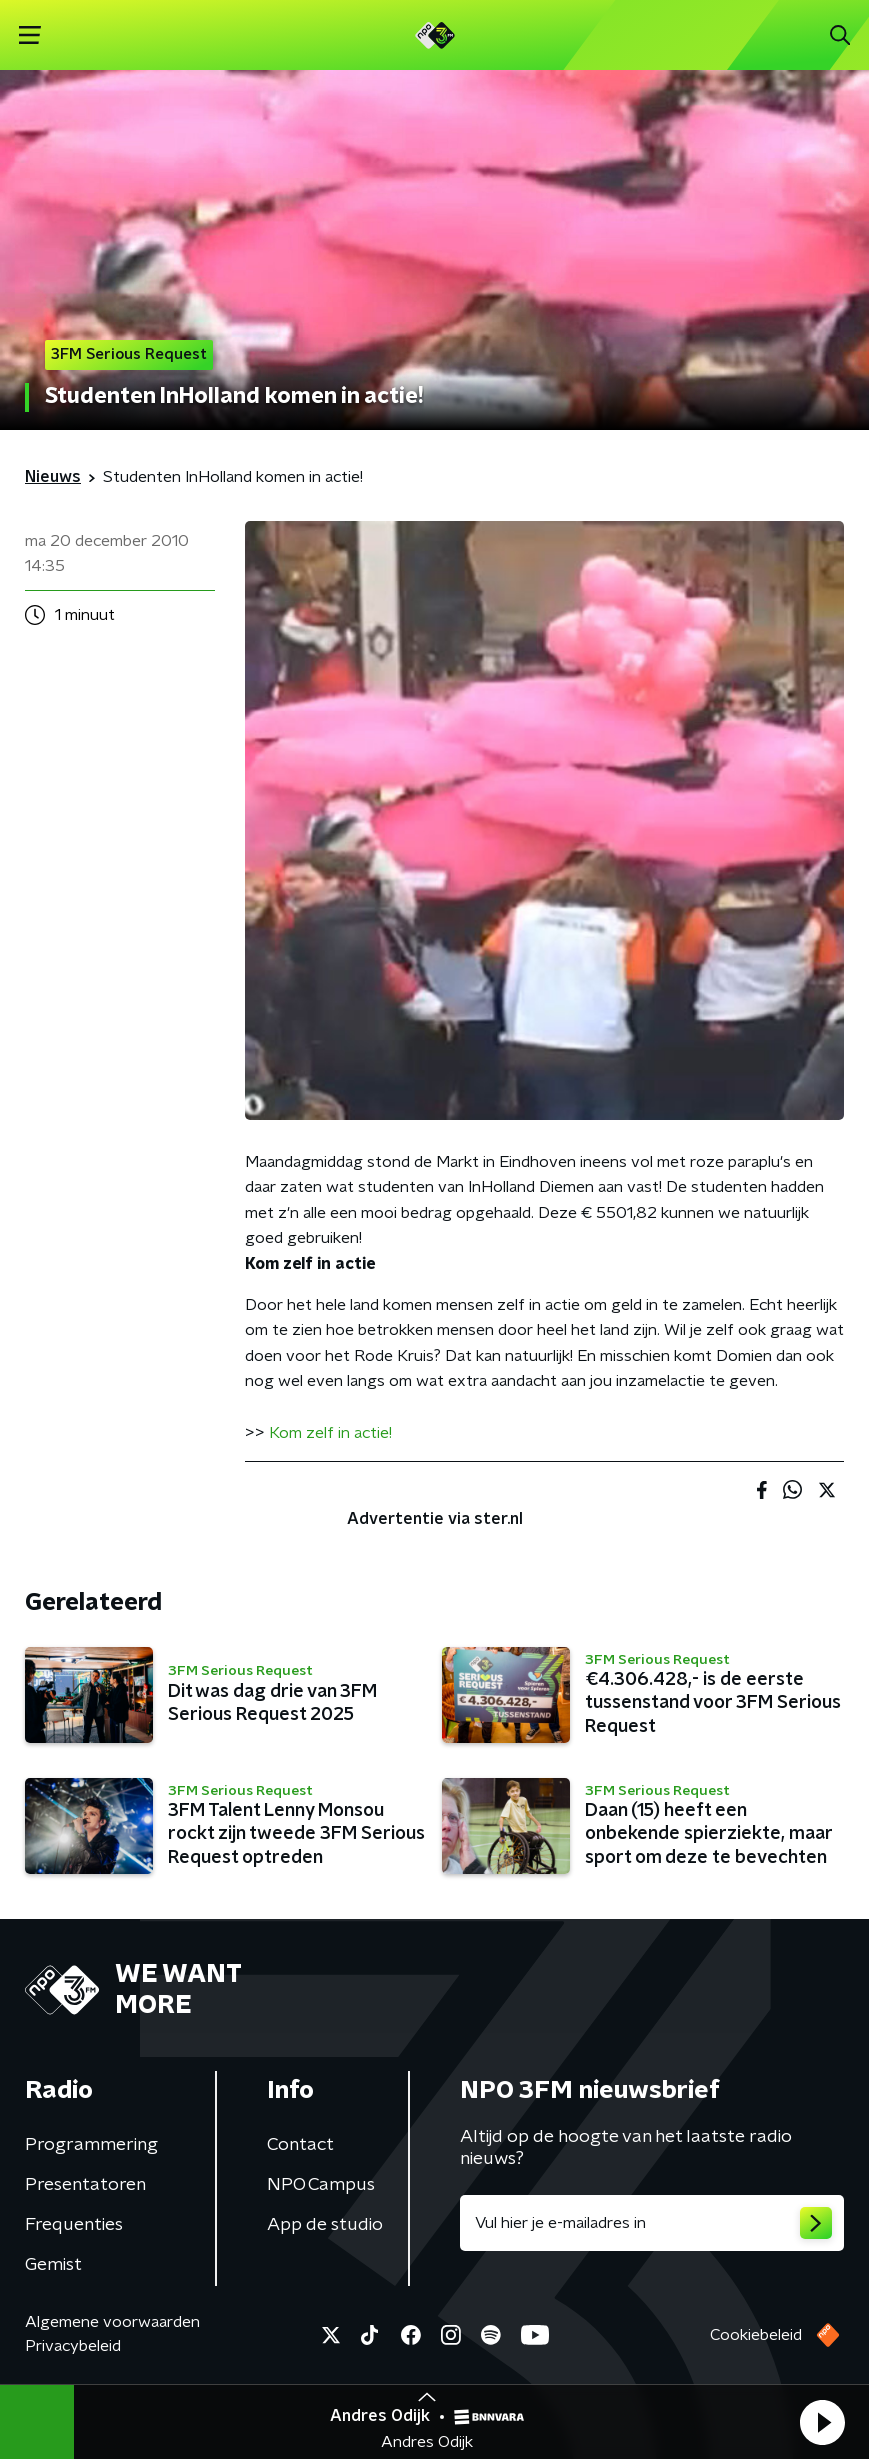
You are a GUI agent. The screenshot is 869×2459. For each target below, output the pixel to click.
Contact (300, 2145)
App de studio (325, 2225)
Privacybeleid (73, 2346)
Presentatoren (85, 2185)
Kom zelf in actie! (330, 1433)
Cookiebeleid (756, 2335)
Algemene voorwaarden (112, 2322)
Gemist (53, 2265)
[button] (822, 2422)
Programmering (91, 2145)
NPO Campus (321, 2185)
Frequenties (74, 2225)
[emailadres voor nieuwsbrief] (652, 2223)
